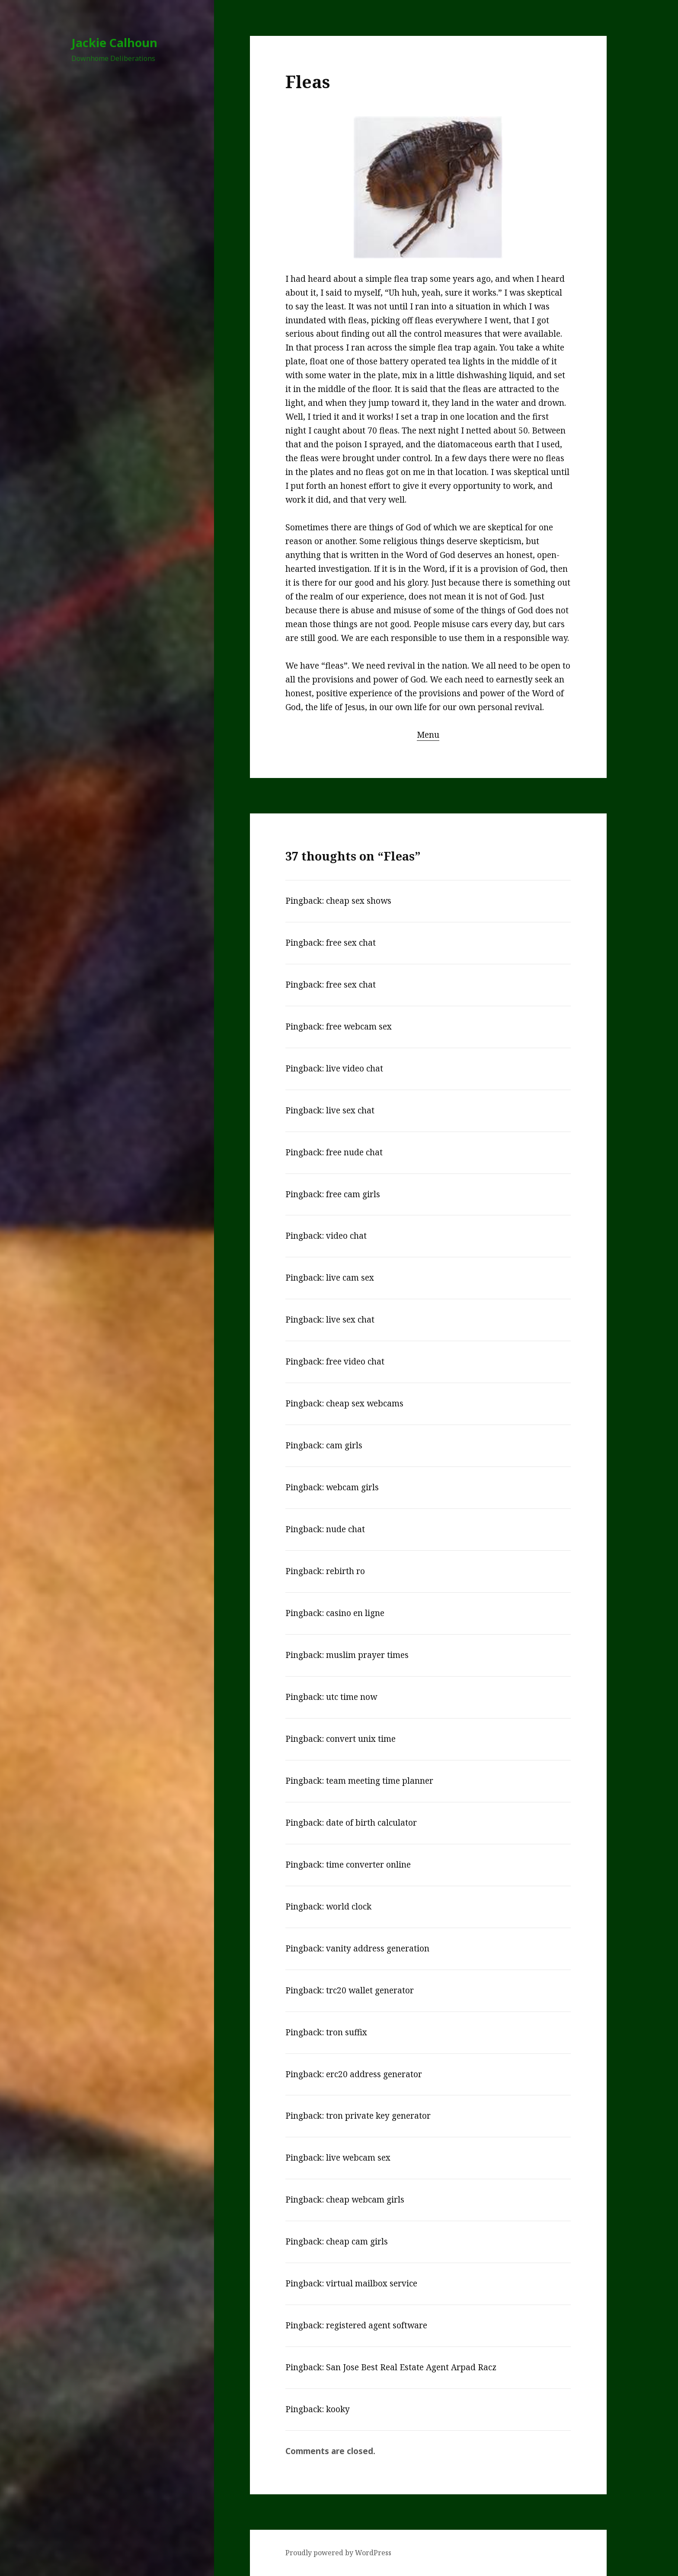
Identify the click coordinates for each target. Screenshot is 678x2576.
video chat (346, 1235)
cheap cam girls (357, 2241)
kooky (338, 2409)
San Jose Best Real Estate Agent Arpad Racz (411, 2367)
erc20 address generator (374, 2074)
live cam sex (350, 1277)
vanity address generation (377, 1948)
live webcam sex (358, 2157)
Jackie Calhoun (114, 43)
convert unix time (361, 1738)
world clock (348, 1906)
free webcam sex (359, 1026)
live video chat (354, 1068)
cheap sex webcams (364, 1403)
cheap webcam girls (365, 2199)
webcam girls (352, 1487)
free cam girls (353, 1194)
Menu (428, 734)
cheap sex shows (358, 900)
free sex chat (351, 942)
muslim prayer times (367, 1655)
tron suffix (346, 2032)
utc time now (351, 1696)
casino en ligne (355, 1613)
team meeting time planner (379, 1780)
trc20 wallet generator (370, 1990)
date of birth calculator (371, 1822)
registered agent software (376, 2325)
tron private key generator (378, 2115)
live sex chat (350, 1110)
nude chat (345, 1529)
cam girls (344, 1445)
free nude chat (354, 1152)
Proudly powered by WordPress (338, 2552)
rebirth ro (345, 1571)
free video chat (355, 1361)
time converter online (368, 1864)
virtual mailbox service (371, 2283)
